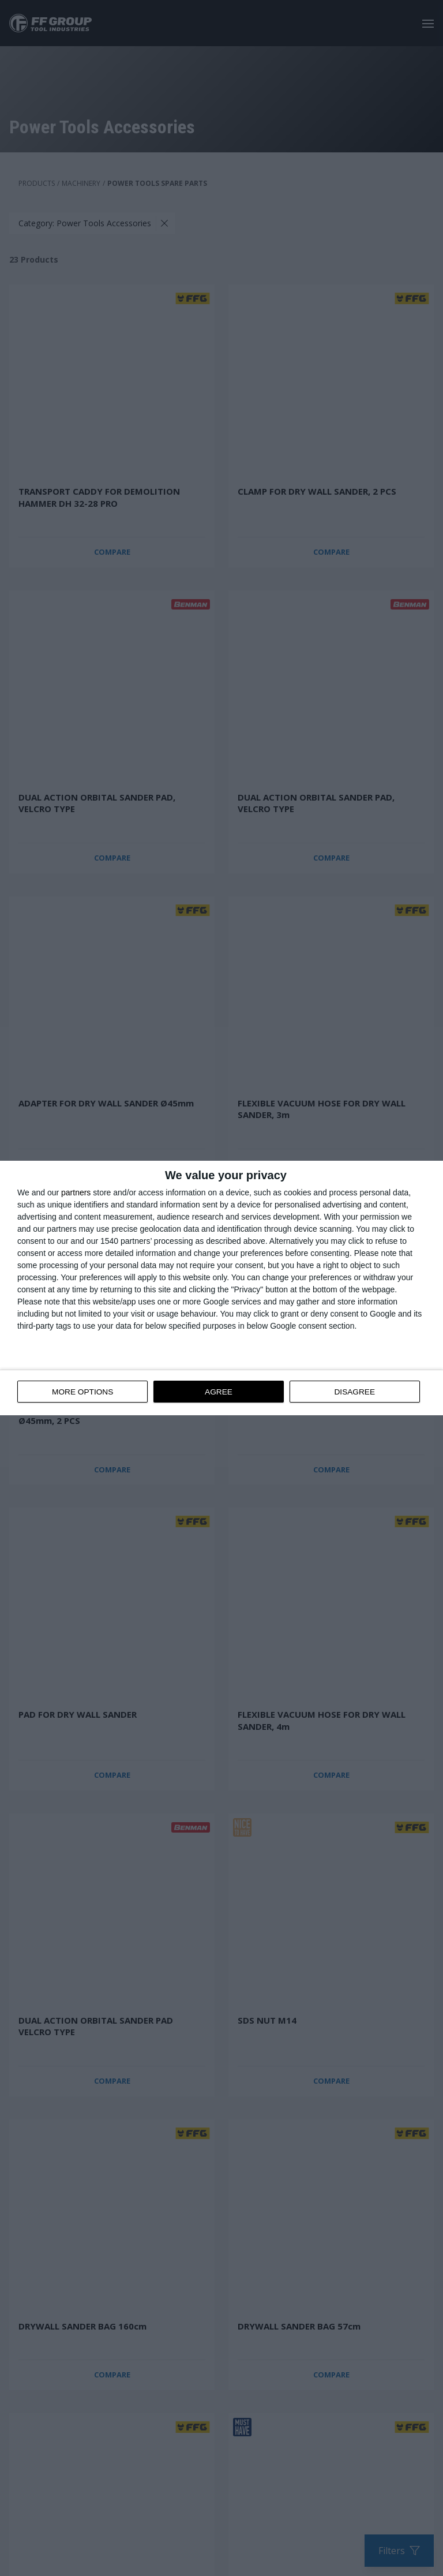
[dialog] (221, 1288)
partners (76, 1193)
